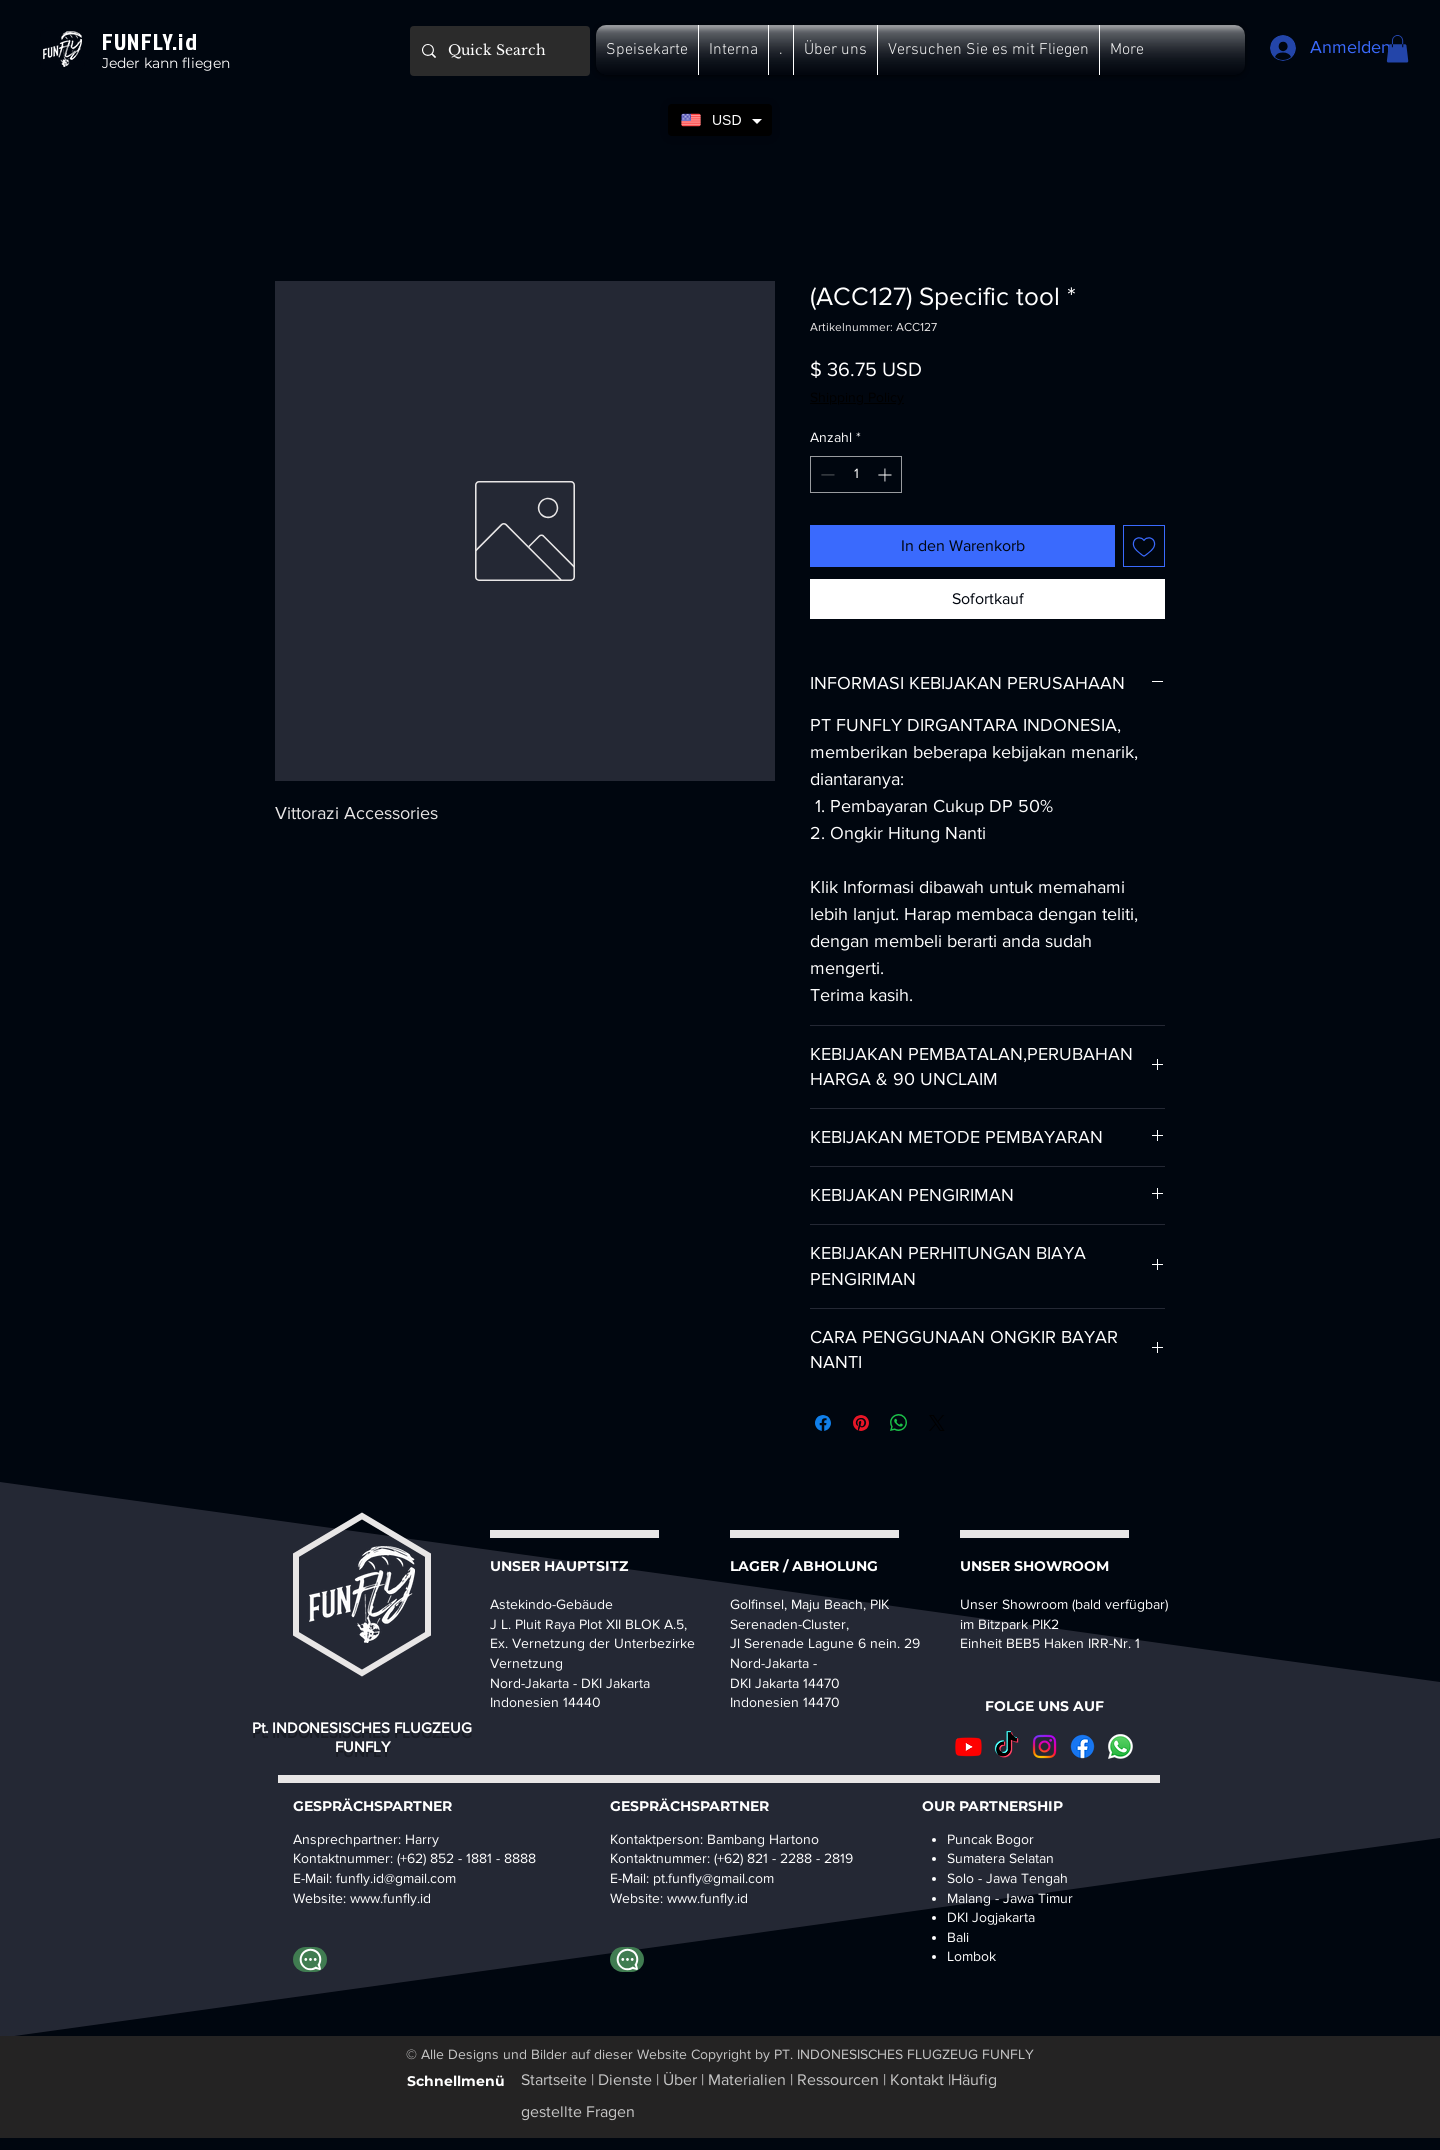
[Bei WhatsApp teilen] (899, 1423)
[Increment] (886, 474)
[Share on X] (937, 1423)
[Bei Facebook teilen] (823, 1423)
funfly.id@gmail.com (396, 1878)
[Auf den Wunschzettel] (1144, 546)
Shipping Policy (857, 397)
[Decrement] (825, 474)
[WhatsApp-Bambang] (627, 1959)
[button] (647, 50)
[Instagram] (1044, 1746)
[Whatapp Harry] (310, 1959)
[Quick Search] (498, 51)
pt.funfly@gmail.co (708, 1878)
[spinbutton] (856, 474)
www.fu (372, 1898)
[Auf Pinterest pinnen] (861, 1423)
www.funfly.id (707, 1898)
